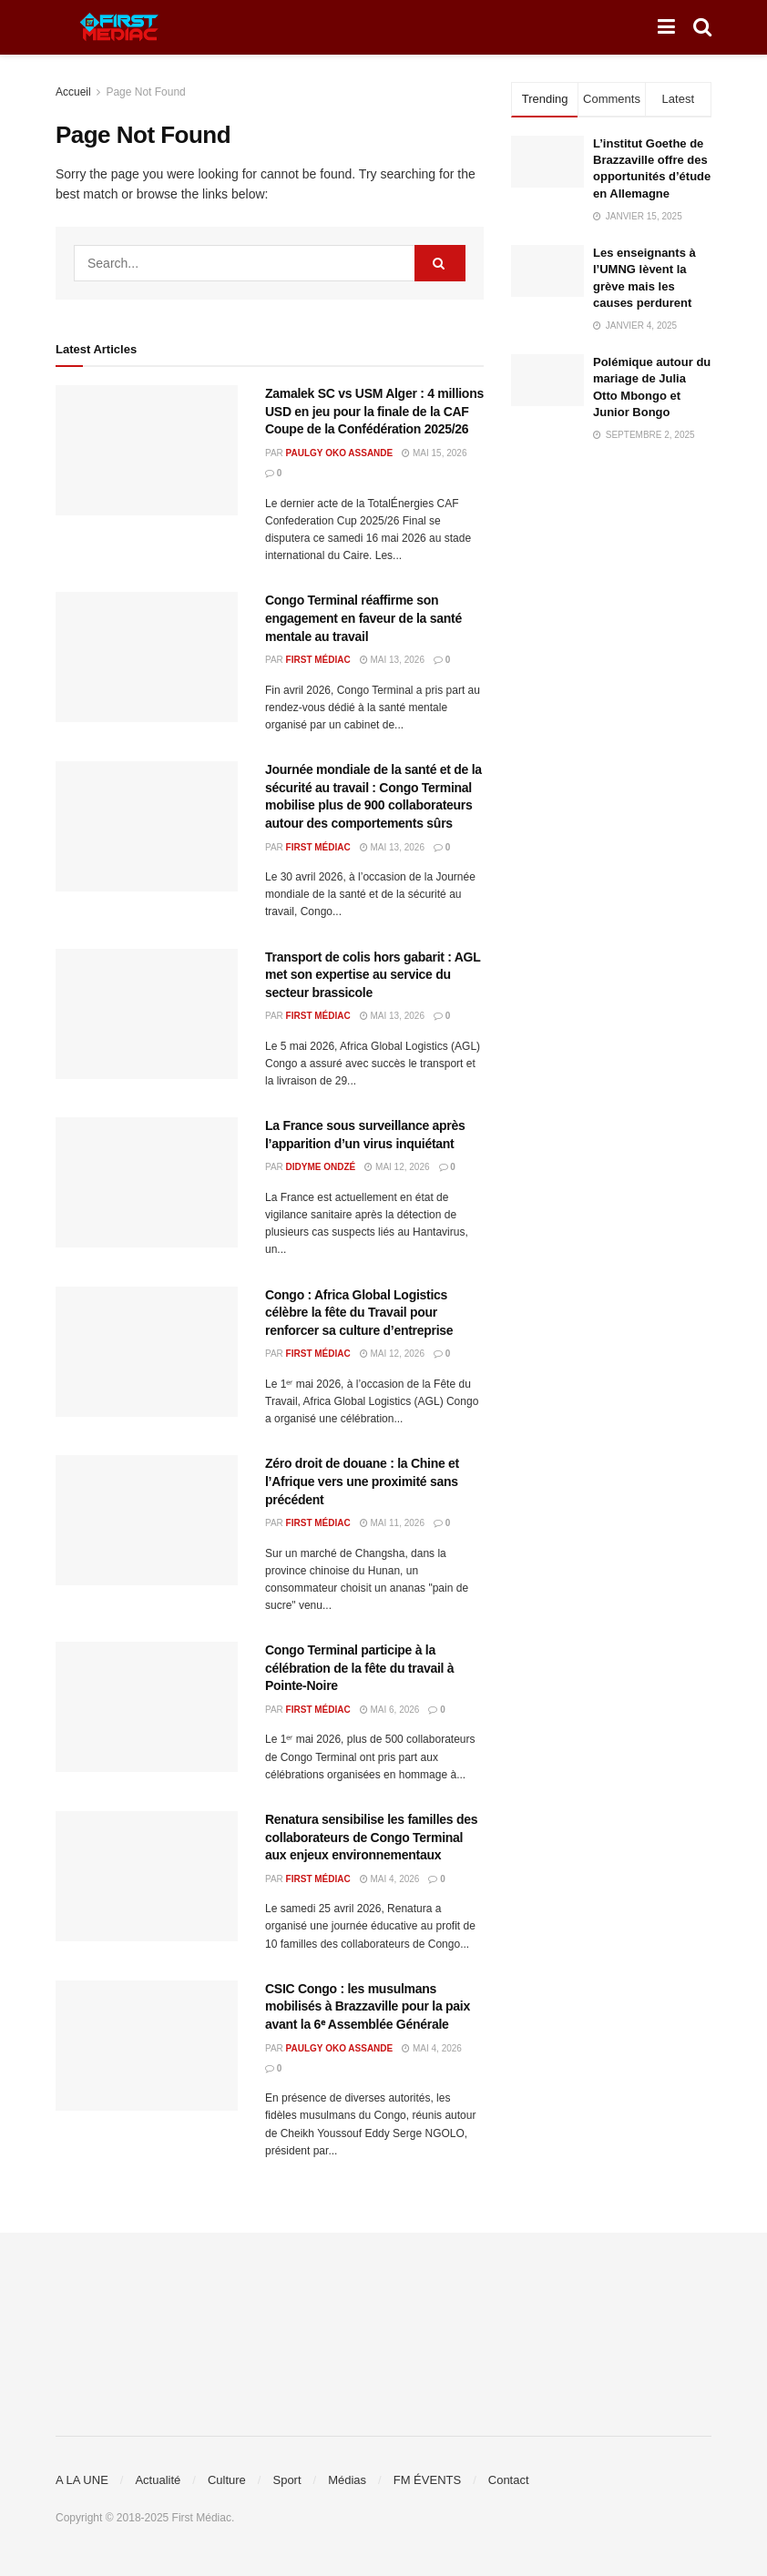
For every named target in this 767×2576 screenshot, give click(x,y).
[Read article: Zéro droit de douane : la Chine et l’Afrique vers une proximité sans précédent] (147, 1520)
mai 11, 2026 (392, 1523)
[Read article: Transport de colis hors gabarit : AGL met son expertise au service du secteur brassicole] (147, 1014)
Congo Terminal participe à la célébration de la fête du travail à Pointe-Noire (359, 1668)
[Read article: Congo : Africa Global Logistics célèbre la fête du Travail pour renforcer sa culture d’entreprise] (147, 1352)
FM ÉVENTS (427, 2480)
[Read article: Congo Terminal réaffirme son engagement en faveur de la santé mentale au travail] (147, 657)
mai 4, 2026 (390, 1879)
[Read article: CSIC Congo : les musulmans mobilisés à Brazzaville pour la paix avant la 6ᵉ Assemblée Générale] (147, 2045)
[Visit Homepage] (119, 27)
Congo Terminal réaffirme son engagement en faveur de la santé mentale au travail (363, 618)
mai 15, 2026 (434, 453)
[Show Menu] (666, 27)
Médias (347, 2480)
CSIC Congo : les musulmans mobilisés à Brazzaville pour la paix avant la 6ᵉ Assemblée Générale (367, 2006)
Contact (508, 2480)
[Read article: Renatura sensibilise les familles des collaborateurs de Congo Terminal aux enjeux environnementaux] (147, 1876)
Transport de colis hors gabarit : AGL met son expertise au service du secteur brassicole (372, 975)
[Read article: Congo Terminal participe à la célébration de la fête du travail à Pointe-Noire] (147, 1707)
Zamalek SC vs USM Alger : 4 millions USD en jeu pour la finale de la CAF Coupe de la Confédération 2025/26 (374, 411)
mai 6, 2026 (390, 1710)
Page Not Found (145, 92)
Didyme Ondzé (321, 1167)
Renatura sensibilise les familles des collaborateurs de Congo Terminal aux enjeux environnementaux (371, 1837)
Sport (286, 2480)
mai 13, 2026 (392, 660)
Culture (227, 2480)
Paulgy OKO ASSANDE (340, 453)
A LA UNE (82, 2480)
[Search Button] (702, 27)
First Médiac (318, 660)
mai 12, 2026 (396, 1167)
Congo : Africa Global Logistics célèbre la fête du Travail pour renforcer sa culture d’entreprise (359, 1313)
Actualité (157, 2480)
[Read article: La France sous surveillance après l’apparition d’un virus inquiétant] (147, 1182)
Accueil (73, 92)
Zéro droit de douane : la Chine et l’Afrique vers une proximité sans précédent (362, 1481)
